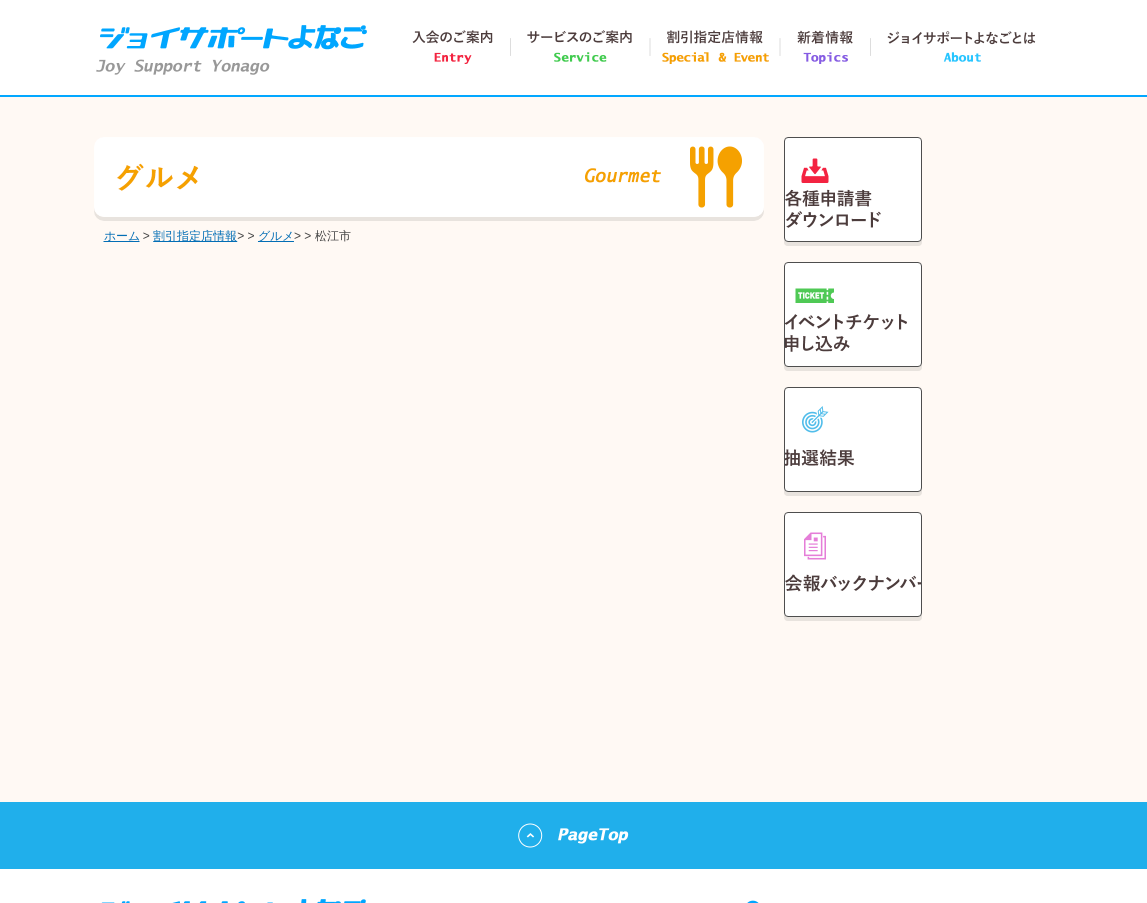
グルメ (276, 236)
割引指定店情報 (195, 236)
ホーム (122, 236)
